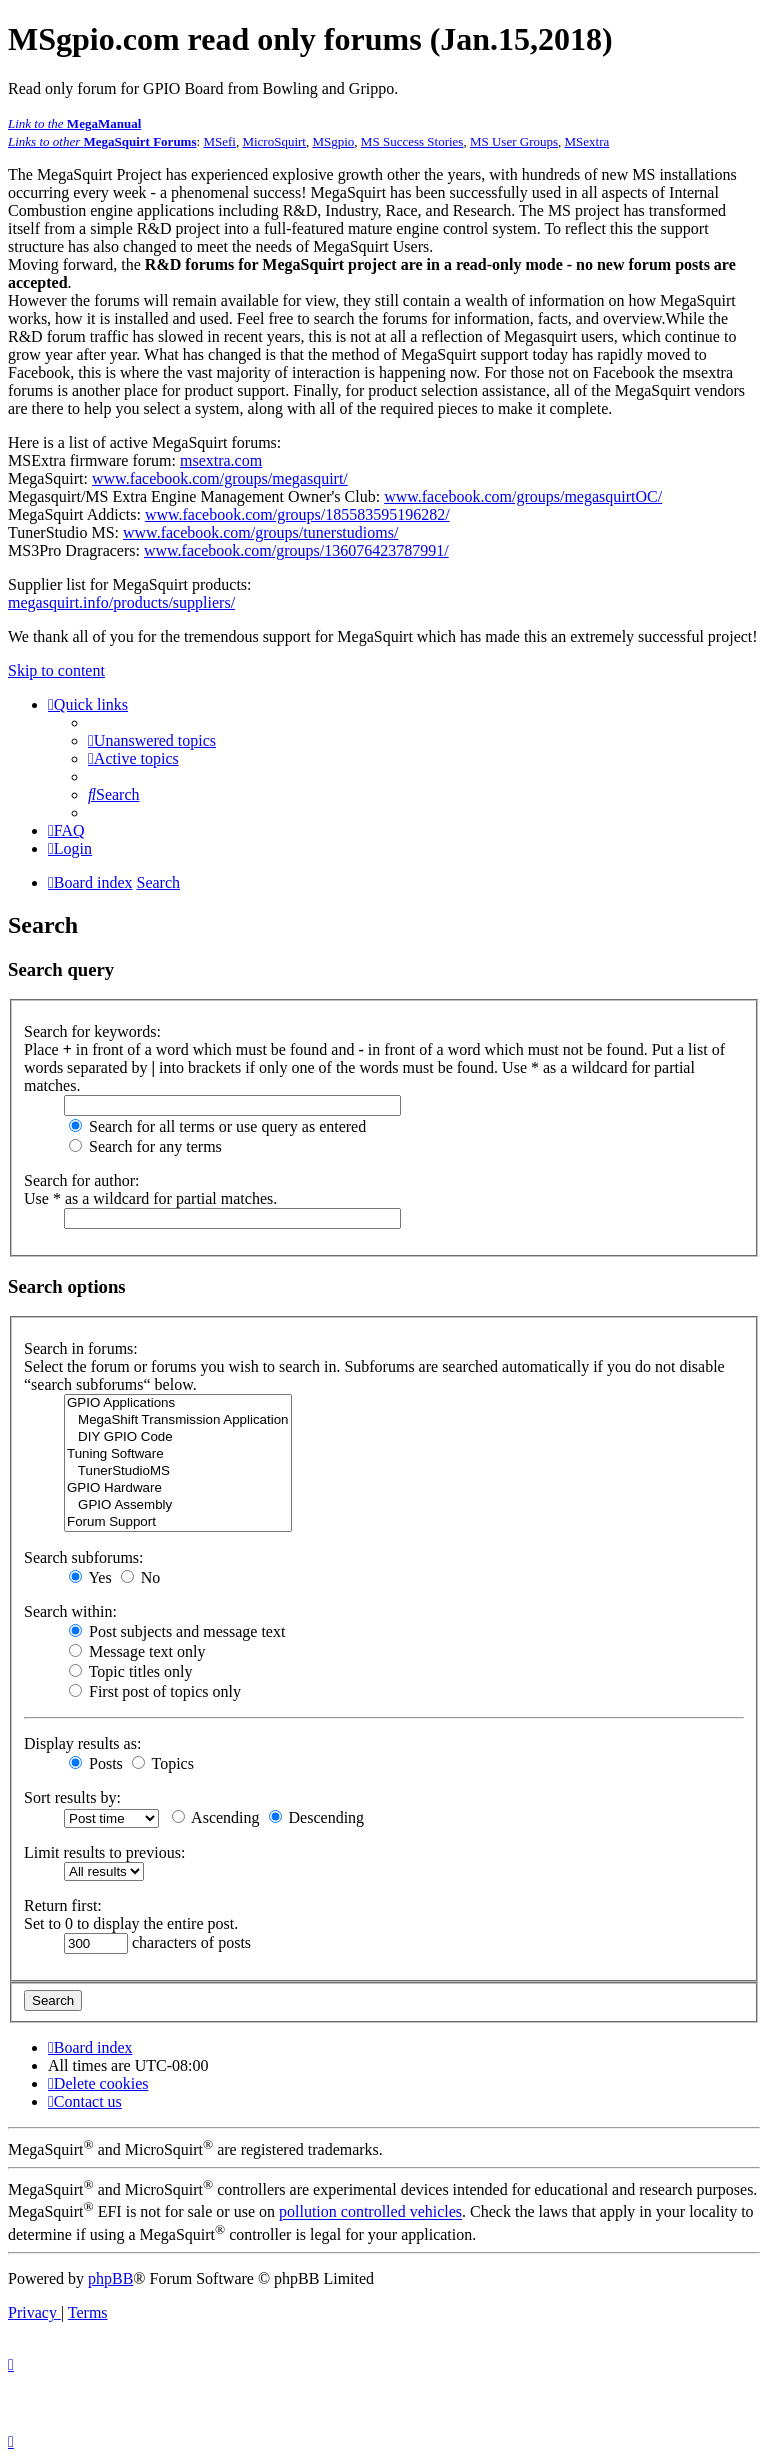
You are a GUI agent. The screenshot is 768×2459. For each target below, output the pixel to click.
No (141, 1577)
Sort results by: (72, 1797)
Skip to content (56, 670)
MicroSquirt (274, 141)
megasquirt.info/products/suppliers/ (121, 602)
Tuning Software (178, 1454)
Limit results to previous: (104, 1852)
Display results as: (82, 1743)
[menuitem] (152, 740)
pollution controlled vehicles (370, 2212)
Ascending (216, 1817)
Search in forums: (81, 1348)
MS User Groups (514, 141)
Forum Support (178, 1522)
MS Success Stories (412, 141)
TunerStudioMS (178, 1471)
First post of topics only (155, 1691)
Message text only (137, 1651)
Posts (96, 1763)
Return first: (63, 1905)
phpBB (110, 2278)
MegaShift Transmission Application (178, 1420)
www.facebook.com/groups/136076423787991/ (296, 550)
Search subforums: (84, 1557)
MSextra (587, 141)
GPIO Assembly (178, 1505)
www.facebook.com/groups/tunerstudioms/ (260, 532)
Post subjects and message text (177, 1631)
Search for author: (82, 1180)
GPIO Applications (178, 1403)
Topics (163, 1763)
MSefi (219, 141)
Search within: (70, 1611)
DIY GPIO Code (178, 1437)
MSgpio (333, 141)
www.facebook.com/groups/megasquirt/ (220, 478)
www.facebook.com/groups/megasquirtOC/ (523, 496)
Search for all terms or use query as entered (217, 1126)
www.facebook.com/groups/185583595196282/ (297, 514)
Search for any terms (145, 1146)
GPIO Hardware (178, 1488)
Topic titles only (130, 1671)
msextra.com (221, 460)
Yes (90, 1577)
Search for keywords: (92, 1031)
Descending (317, 1817)
